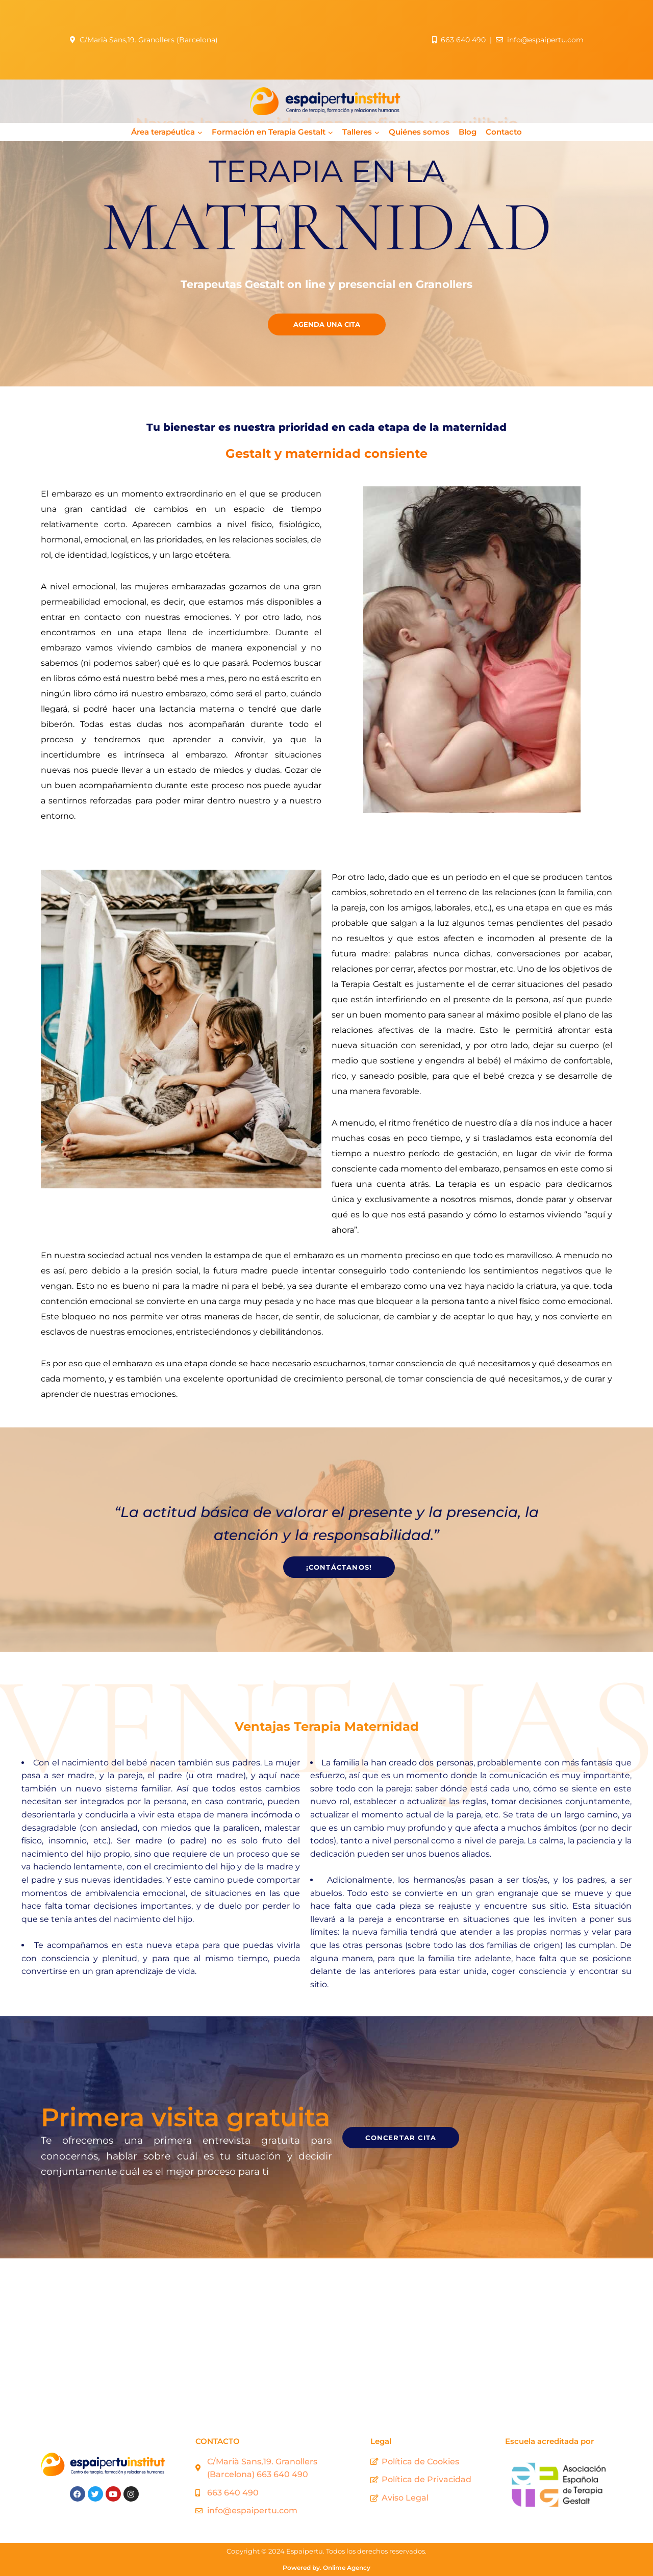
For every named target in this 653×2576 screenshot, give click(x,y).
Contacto (504, 132)
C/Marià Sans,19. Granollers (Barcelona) (152, 39)
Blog (467, 132)
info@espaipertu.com (545, 39)
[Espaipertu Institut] (326, 2334)
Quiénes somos (419, 132)
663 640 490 (463, 39)
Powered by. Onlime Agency (326, 2567)
